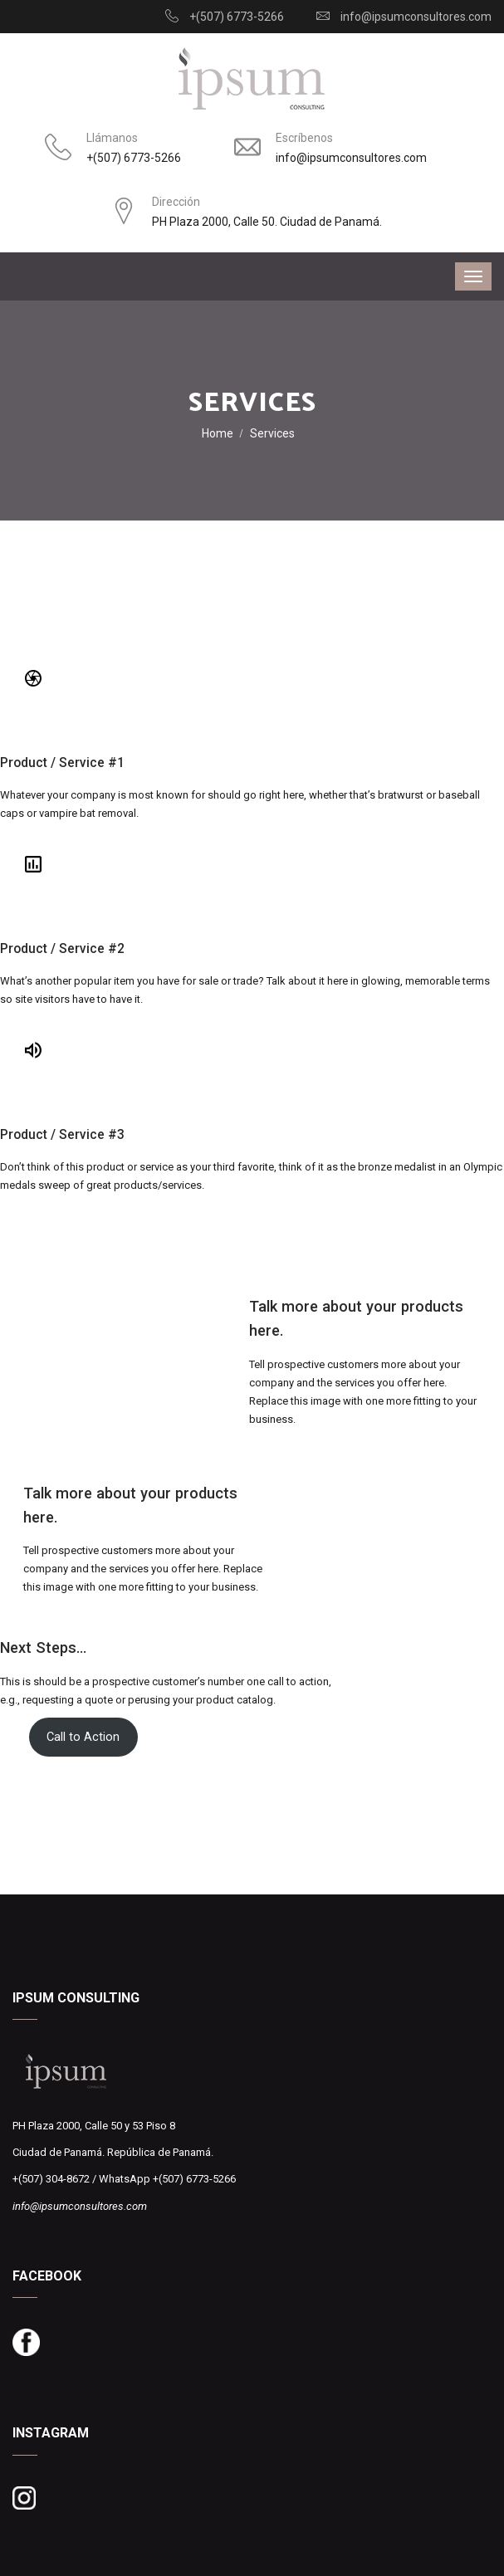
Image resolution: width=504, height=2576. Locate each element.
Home (217, 433)
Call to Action (83, 1736)
